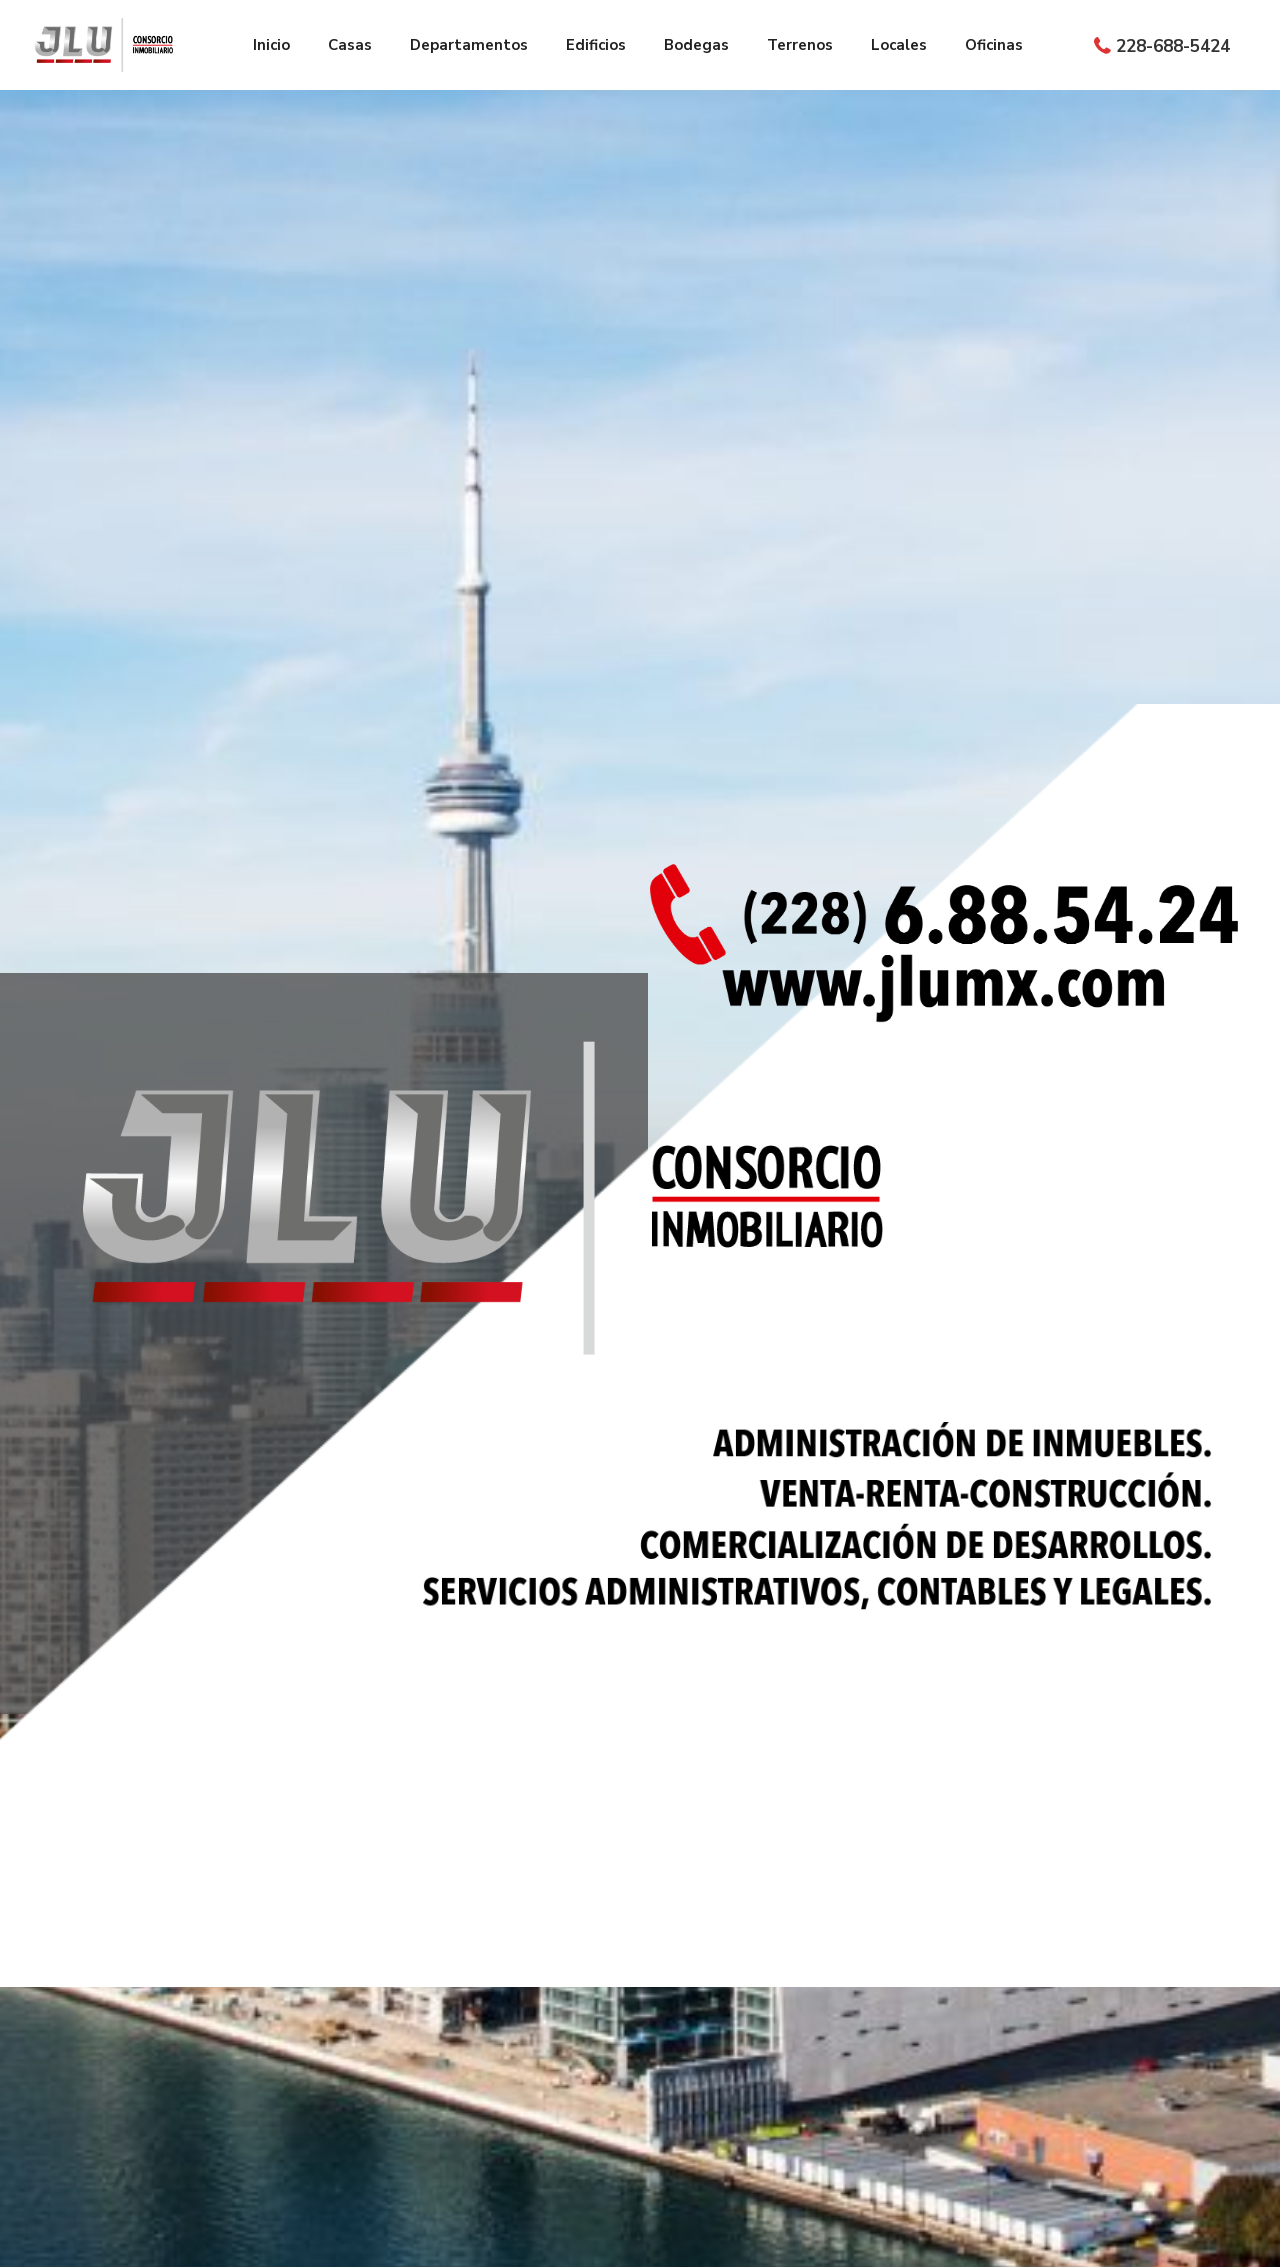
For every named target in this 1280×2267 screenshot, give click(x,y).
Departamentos (469, 45)
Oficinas (994, 45)
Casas (350, 45)
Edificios (596, 45)
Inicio (271, 45)
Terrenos (800, 45)
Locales (899, 45)
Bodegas (696, 45)
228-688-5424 (1173, 46)
